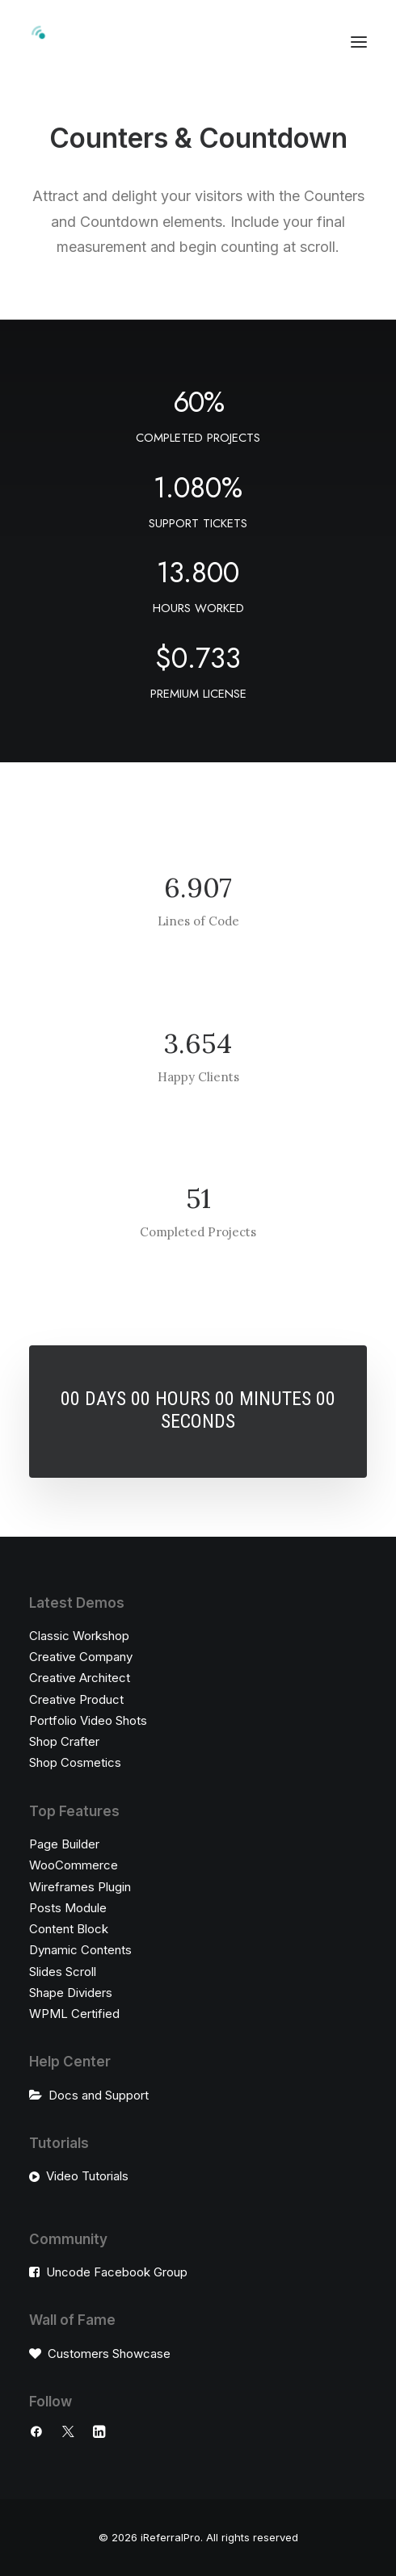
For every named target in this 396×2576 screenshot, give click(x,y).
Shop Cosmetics (75, 1762)
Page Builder (64, 1844)
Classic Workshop (79, 1635)
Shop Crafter (64, 1741)
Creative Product (76, 1699)
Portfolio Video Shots (88, 1720)
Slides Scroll (62, 1971)
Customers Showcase (109, 2353)
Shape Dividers (70, 1992)
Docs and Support (98, 2095)
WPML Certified (74, 2013)
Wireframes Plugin (80, 1886)
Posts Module (68, 1907)
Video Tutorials (87, 2176)
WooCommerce (73, 1865)
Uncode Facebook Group (116, 2272)
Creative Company (81, 1656)
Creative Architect (79, 1677)
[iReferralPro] (129, 42)
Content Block (68, 1928)
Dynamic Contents (80, 1949)
